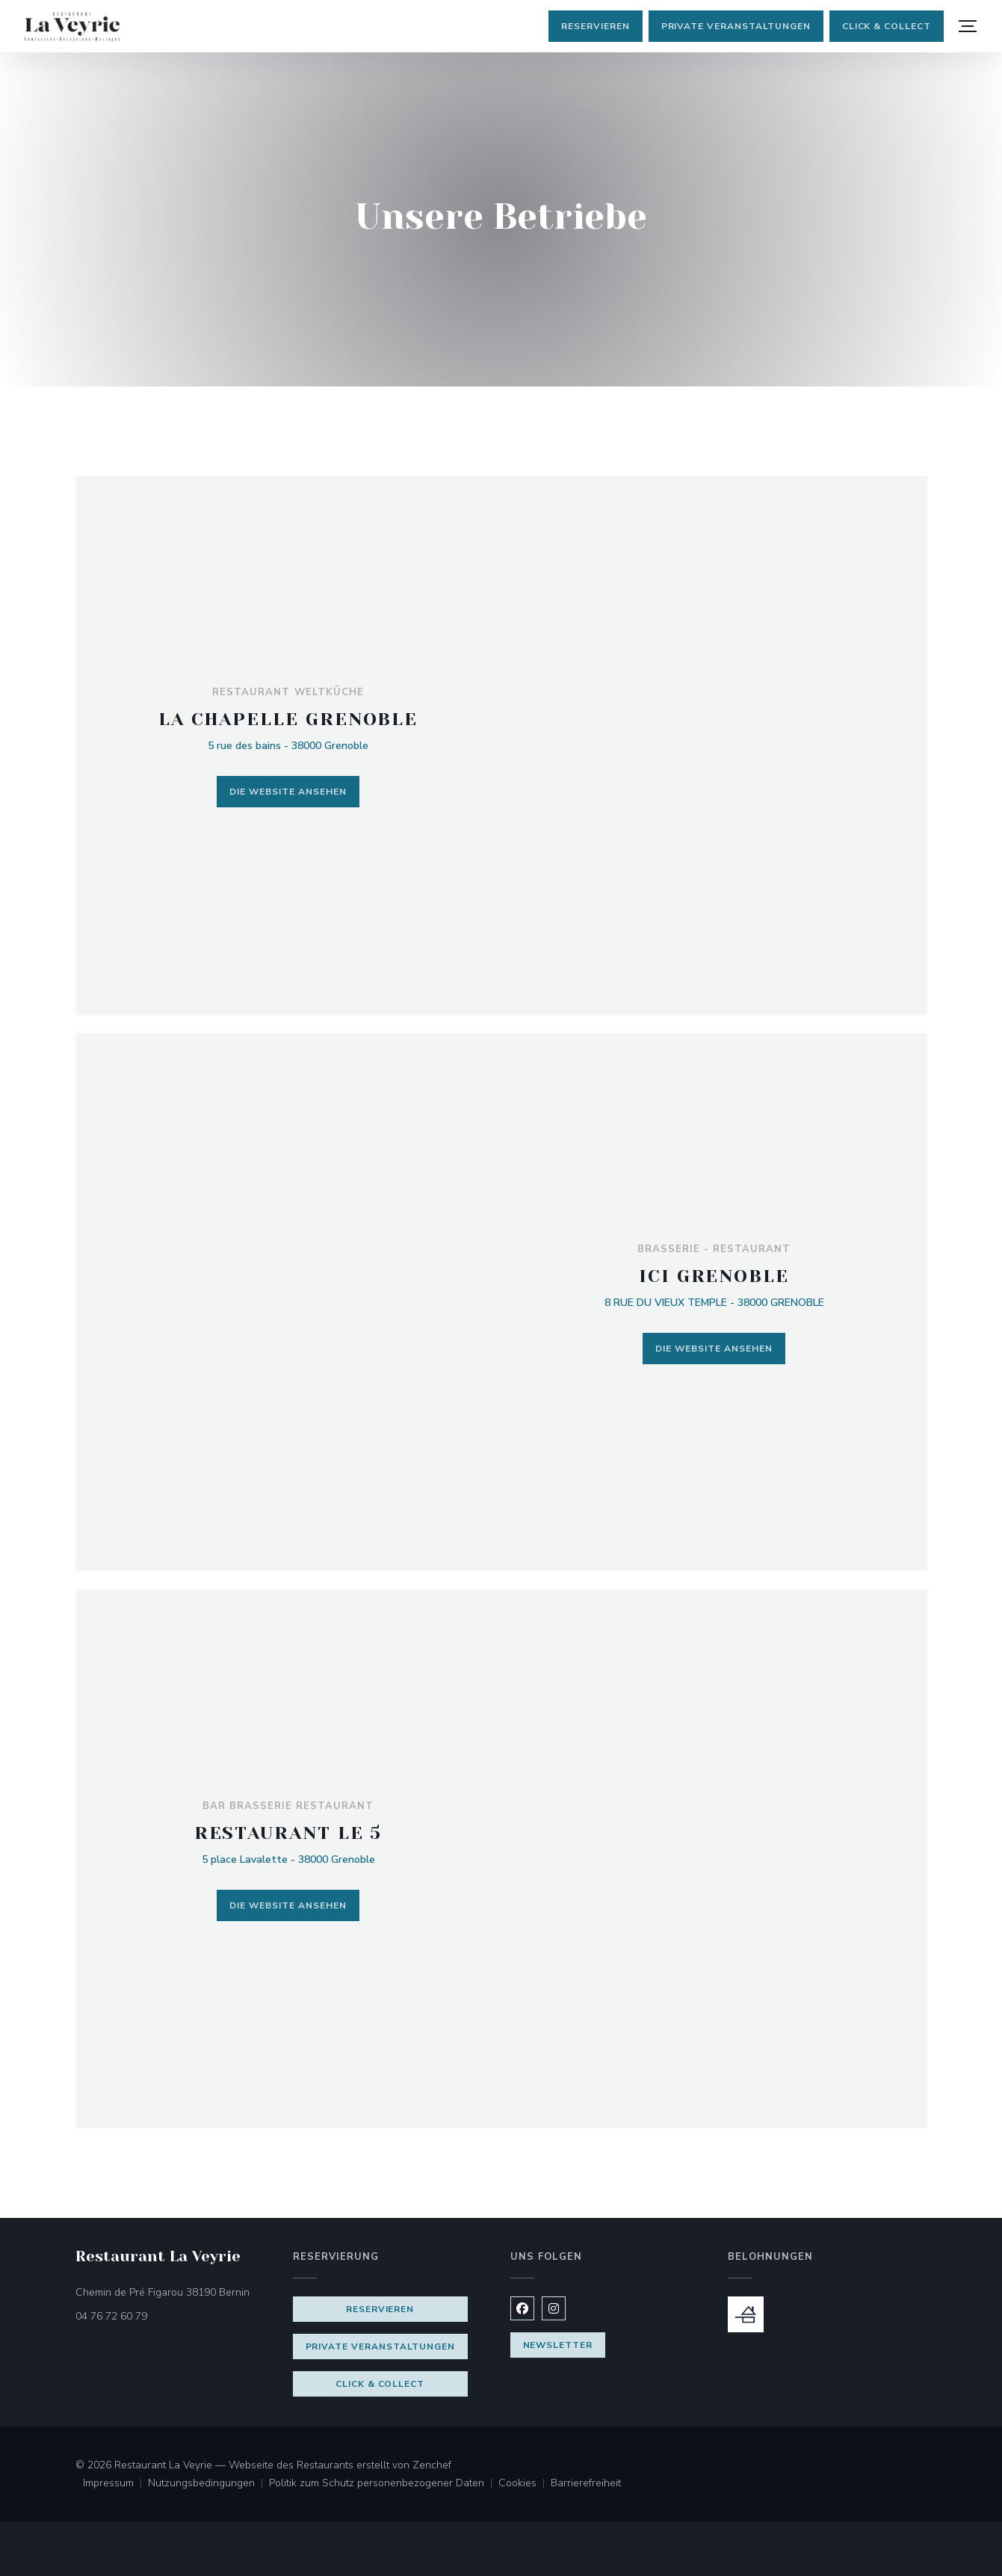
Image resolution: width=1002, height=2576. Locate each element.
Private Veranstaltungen (736, 26)
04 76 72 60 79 (111, 2316)
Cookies (524, 2484)
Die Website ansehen (287, 792)
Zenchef (431, 2465)
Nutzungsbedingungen (208, 2484)
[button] (967, 26)
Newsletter (558, 2345)
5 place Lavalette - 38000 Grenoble (288, 1859)
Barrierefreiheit (586, 2484)
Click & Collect (886, 26)
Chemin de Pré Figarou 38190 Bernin (175, 2291)
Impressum (115, 2484)
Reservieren (595, 26)
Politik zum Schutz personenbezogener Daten (383, 2484)
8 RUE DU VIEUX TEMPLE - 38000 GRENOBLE (714, 1302)
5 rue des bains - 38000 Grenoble (288, 746)
